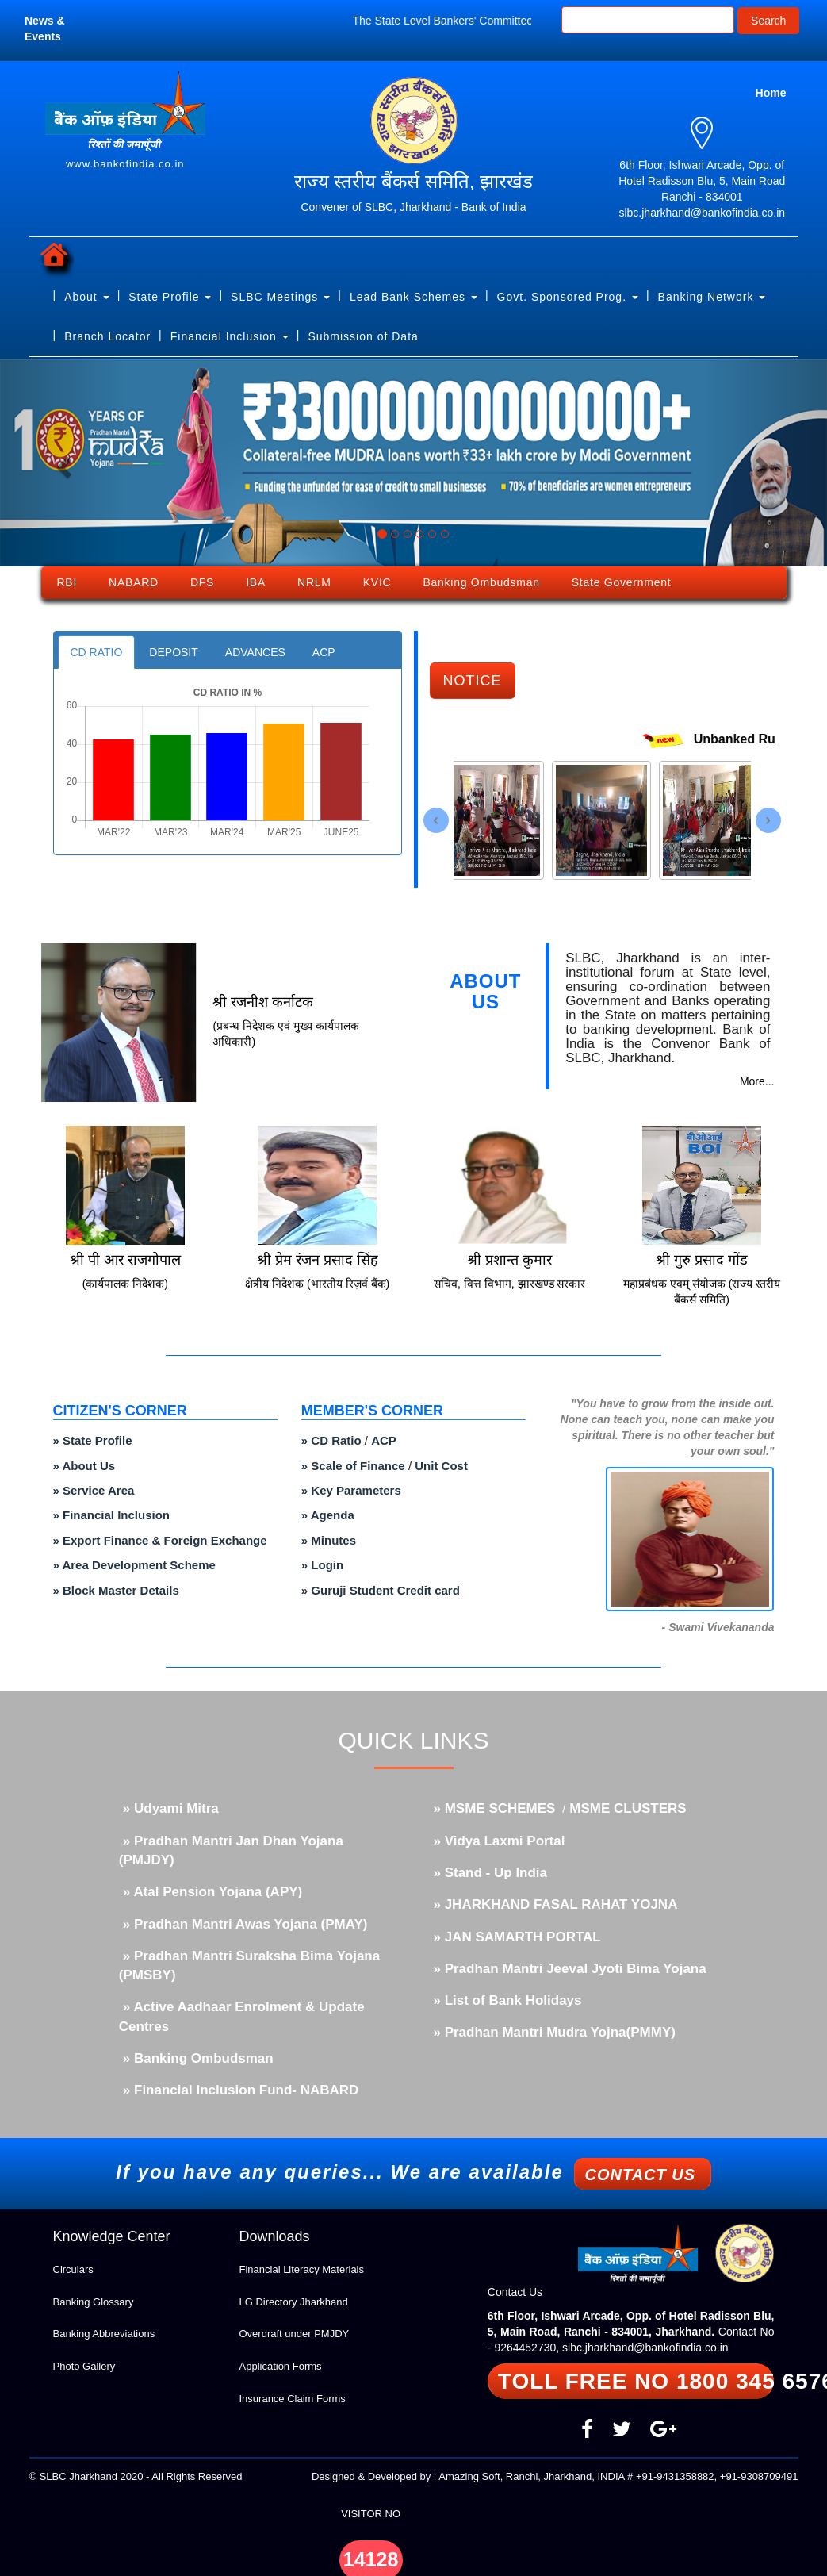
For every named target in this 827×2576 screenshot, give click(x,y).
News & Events (45, 28)
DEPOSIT (173, 652)
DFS (202, 582)
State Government (622, 582)
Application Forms (280, 2366)
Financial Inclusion (229, 336)
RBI (67, 582)
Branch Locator (107, 336)
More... (757, 1081)
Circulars (73, 2269)
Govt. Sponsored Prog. (567, 296)
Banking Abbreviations (104, 2334)
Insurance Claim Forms (292, 2399)
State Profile (169, 296)
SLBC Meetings (280, 296)
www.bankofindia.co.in (125, 164)
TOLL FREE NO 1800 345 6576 (636, 2381)
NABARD (134, 582)
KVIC (377, 582)
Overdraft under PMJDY (294, 2334)
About (86, 296)
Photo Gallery (84, 2366)
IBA (256, 582)
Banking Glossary (93, 2302)
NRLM (314, 582)
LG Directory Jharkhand (293, 2302)
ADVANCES (255, 652)
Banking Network (712, 296)
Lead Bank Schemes (413, 296)
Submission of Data (363, 336)
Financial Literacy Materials (302, 2269)
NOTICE (472, 681)
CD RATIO (97, 652)
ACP (323, 652)
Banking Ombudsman (481, 582)
